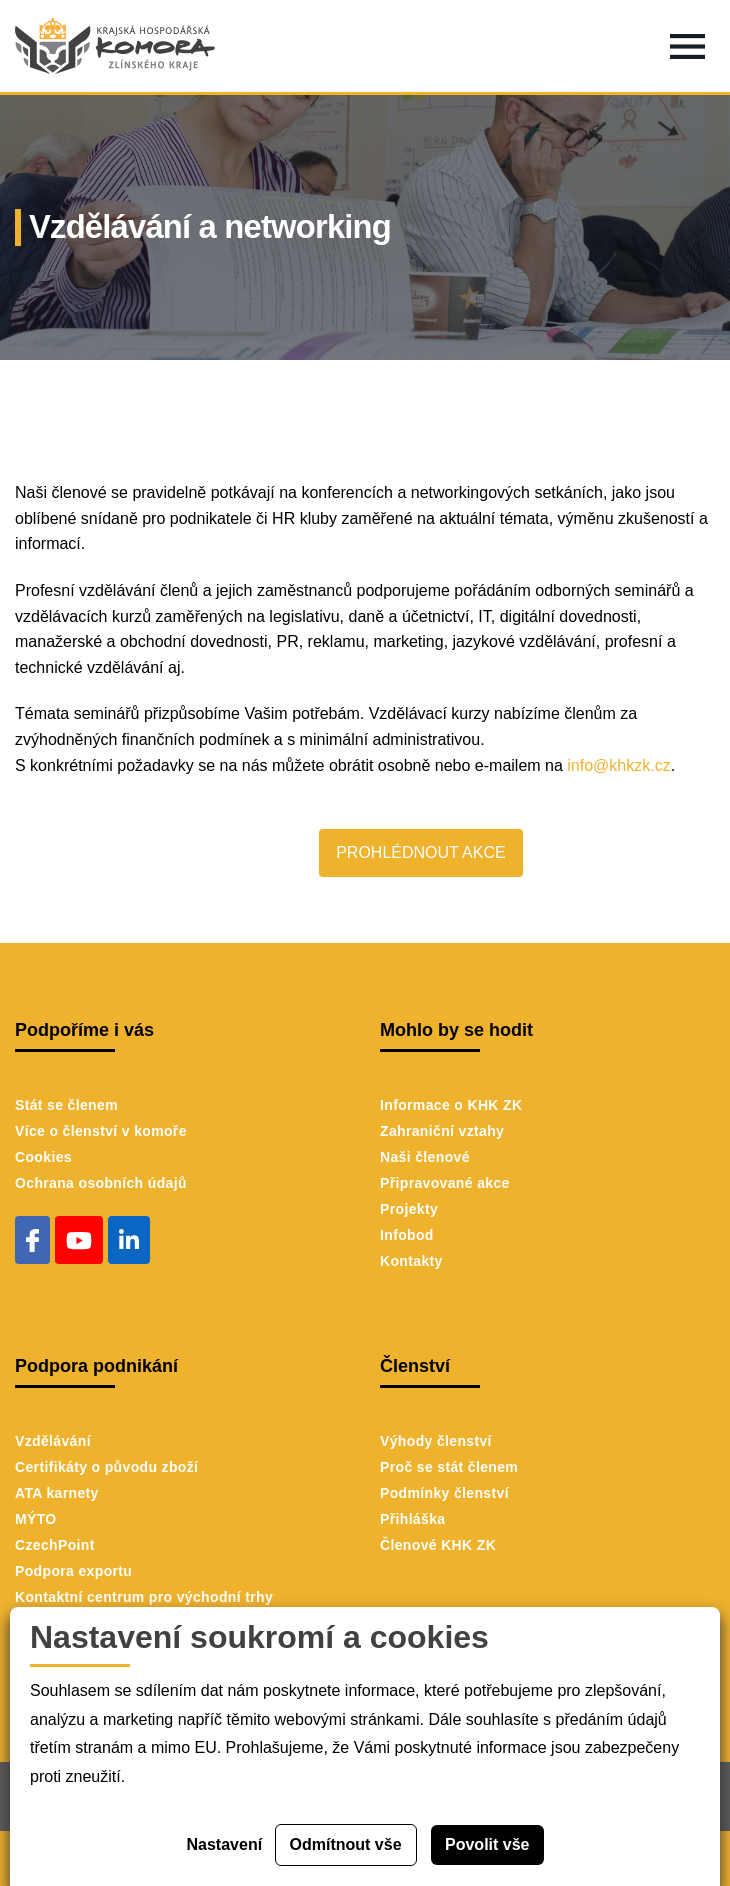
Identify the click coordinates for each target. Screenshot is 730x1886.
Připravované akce (445, 1183)
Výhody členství (436, 1441)
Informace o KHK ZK (451, 1105)
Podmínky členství (444, 1493)
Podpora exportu (73, 1571)
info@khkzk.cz (618, 765)
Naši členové (425, 1157)
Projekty (409, 1209)
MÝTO (36, 1519)
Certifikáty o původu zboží (106, 1467)
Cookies (43, 1157)
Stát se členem (66, 1105)
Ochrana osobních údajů (101, 1183)
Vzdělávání (53, 1441)
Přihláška (412, 1519)
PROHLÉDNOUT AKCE (421, 852)
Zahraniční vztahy (442, 1131)
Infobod (407, 1235)
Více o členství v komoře (101, 1131)
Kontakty (411, 1261)
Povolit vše (487, 1844)
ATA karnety (57, 1493)
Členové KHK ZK (438, 1545)
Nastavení (225, 1844)
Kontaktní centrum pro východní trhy (144, 1597)
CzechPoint (55, 1545)
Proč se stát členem (449, 1467)
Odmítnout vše (346, 1844)
